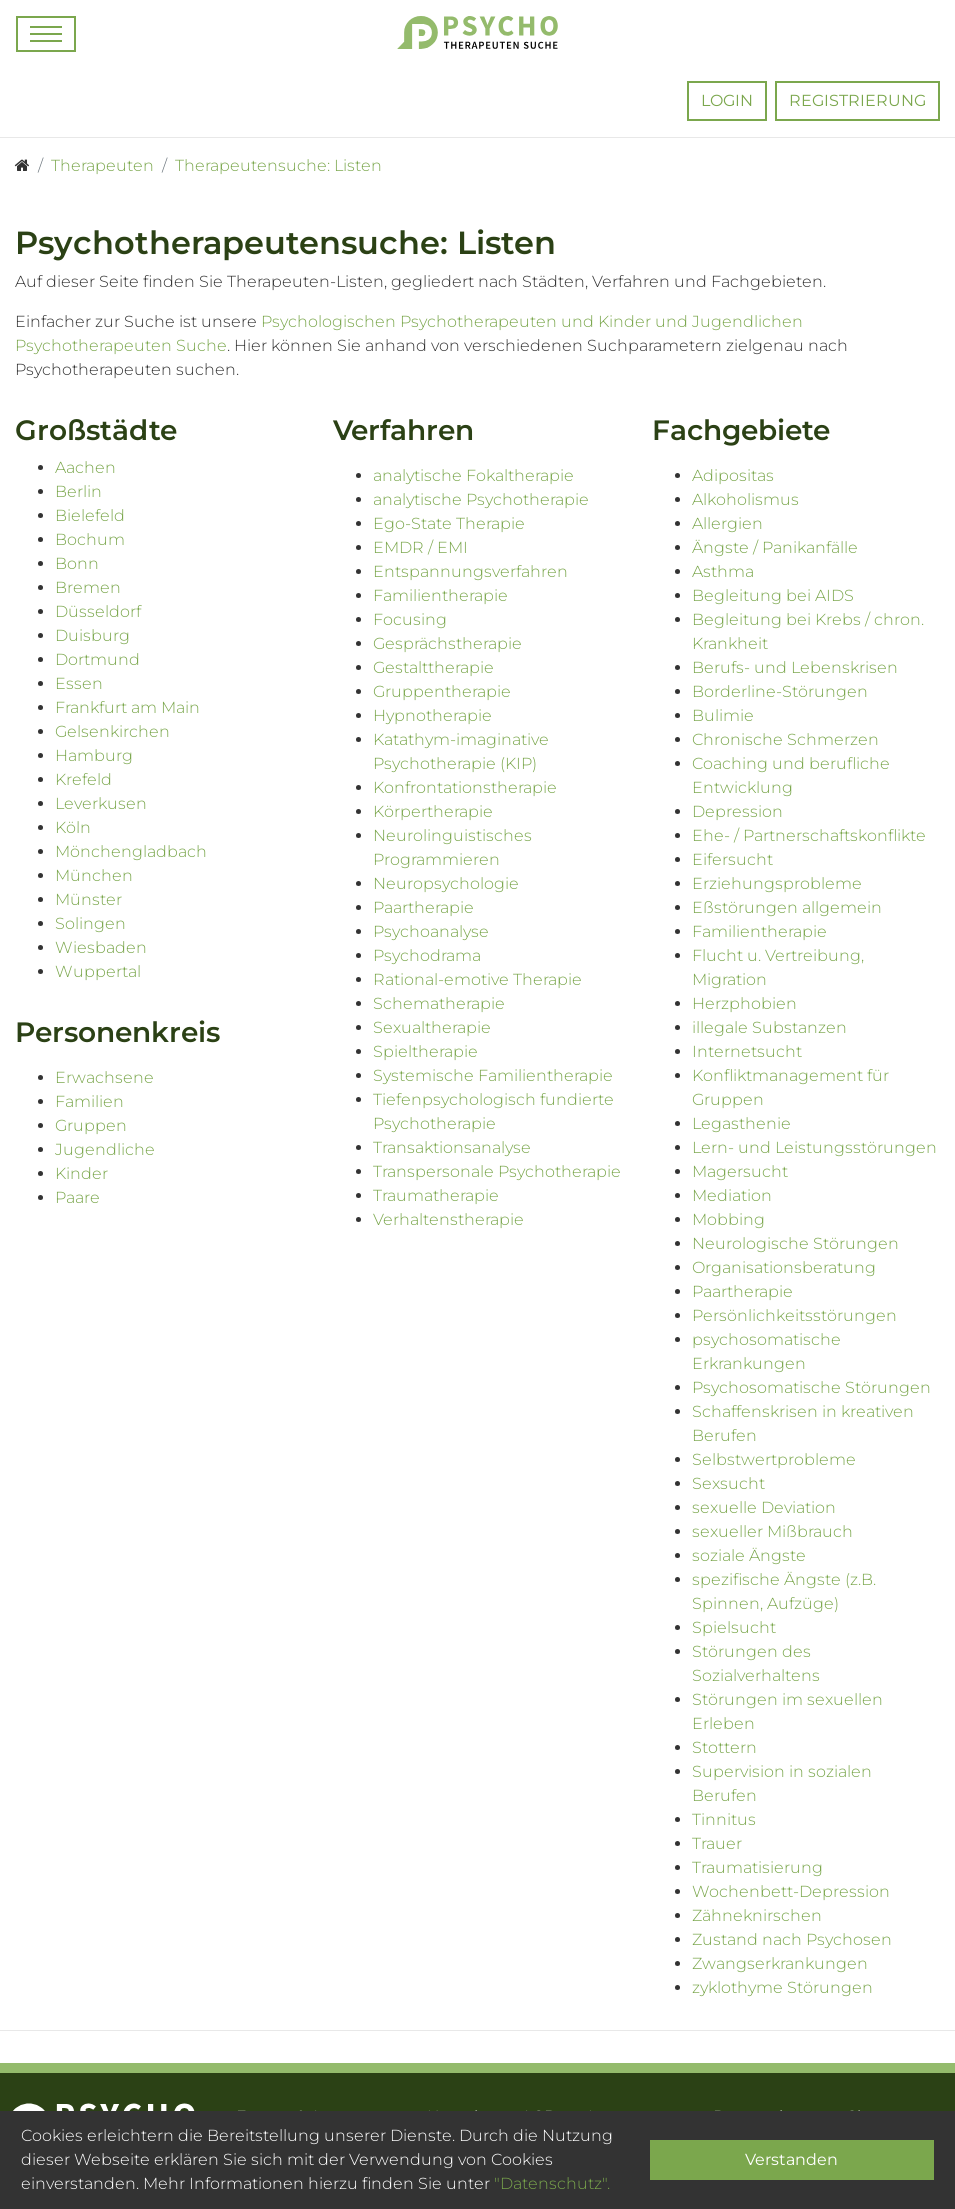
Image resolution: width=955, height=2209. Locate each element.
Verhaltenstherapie (448, 1219)
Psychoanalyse (431, 931)
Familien (89, 1101)
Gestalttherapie (433, 667)
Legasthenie (741, 1123)
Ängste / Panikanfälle (775, 547)
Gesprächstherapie (447, 643)
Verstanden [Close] (791, 2159)
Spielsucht (734, 1627)
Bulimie (723, 715)
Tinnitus (724, 1819)
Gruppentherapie (442, 691)
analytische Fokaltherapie (473, 475)
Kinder (81, 1173)
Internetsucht (747, 1051)
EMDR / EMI (420, 547)
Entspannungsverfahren (470, 571)
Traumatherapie (436, 1195)
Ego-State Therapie (449, 523)
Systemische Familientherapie (493, 1075)
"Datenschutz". (552, 2183)
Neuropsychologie (446, 883)
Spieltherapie (425, 1051)
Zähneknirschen (757, 1915)
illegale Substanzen (769, 1027)
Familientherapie (440, 595)
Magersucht (740, 1171)
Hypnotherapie (432, 715)
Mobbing (728, 1219)
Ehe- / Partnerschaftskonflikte (809, 835)
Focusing (410, 619)
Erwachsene (104, 1077)
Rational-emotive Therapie (477, 979)
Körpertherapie (433, 811)
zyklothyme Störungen (782, 1987)
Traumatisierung (757, 1867)
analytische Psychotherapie (481, 499)
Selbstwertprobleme (774, 1459)
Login (727, 100)
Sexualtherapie (432, 1027)
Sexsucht (728, 1483)
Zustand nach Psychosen (792, 1939)
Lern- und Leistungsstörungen (814, 1147)
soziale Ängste (749, 1555)
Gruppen (91, 1125)
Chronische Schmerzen (785, 739)
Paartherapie (423, 907)
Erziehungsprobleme (777, 883)
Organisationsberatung (784, 1267)
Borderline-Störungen (780, 691)
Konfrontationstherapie (465, 787)
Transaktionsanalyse (452, 1147)
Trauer (717, 1843)
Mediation (732, 1195)
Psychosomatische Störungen (811, 1387)
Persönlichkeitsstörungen (794, 1315)
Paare (77, 1197)
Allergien (727, 523)
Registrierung (857, 100)
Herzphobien (744, 1003)
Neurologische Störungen (795, 1243)
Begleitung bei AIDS (773, 595)
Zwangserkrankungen (780, 1963)
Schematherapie (439, 1003)
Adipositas (733, 475)
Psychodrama (427, 955)
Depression (737, 811)
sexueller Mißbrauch (772, 1531)
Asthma (723, 571)
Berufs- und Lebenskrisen (795, 667)
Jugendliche (105, 1149)
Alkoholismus (745, 499)
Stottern (724, 1747)
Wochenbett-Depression (791, 1891)
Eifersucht (732, 859)
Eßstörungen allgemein (787, 907)
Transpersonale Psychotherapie (497, 1171)
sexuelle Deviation (764, 1507)
